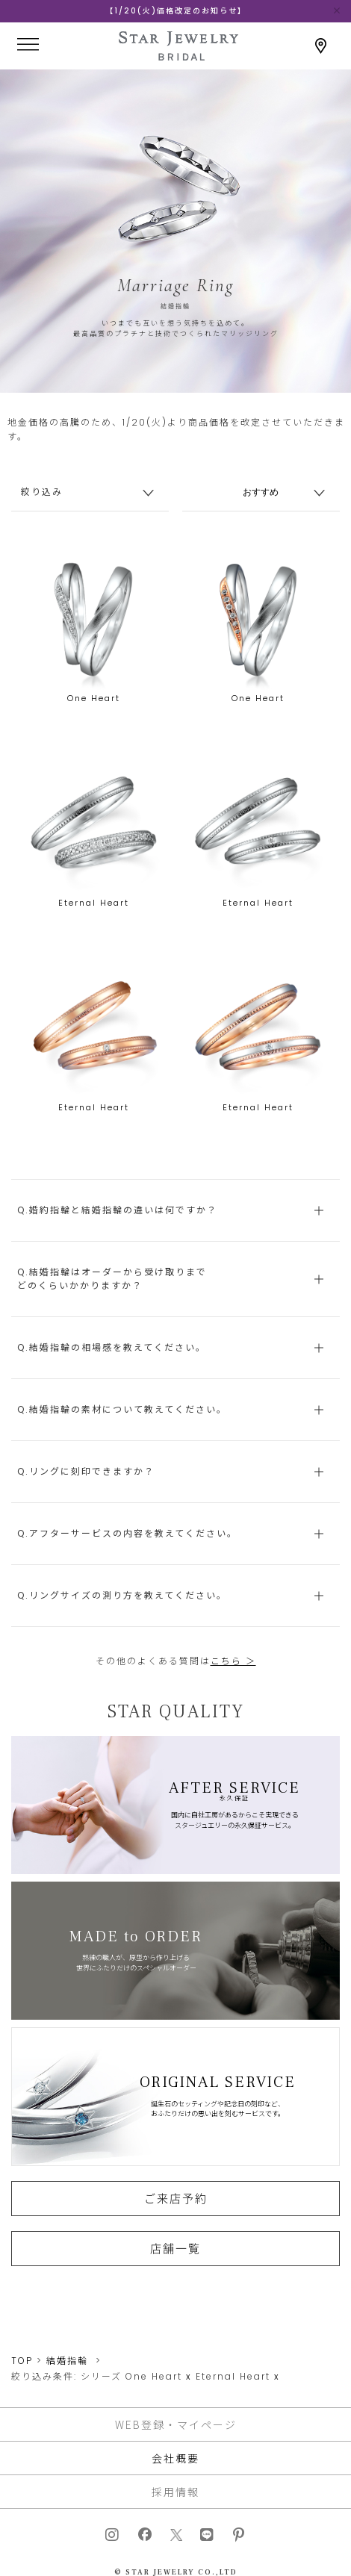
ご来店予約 (176, 2198)
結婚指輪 (67, 2360)
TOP (22, 2360)
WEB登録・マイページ (176, 2424)
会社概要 (175, 2458)
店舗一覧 (175, 2248)
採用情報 (175, 2491)
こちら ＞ (233, 1661)
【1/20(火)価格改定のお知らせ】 (175, 10)
